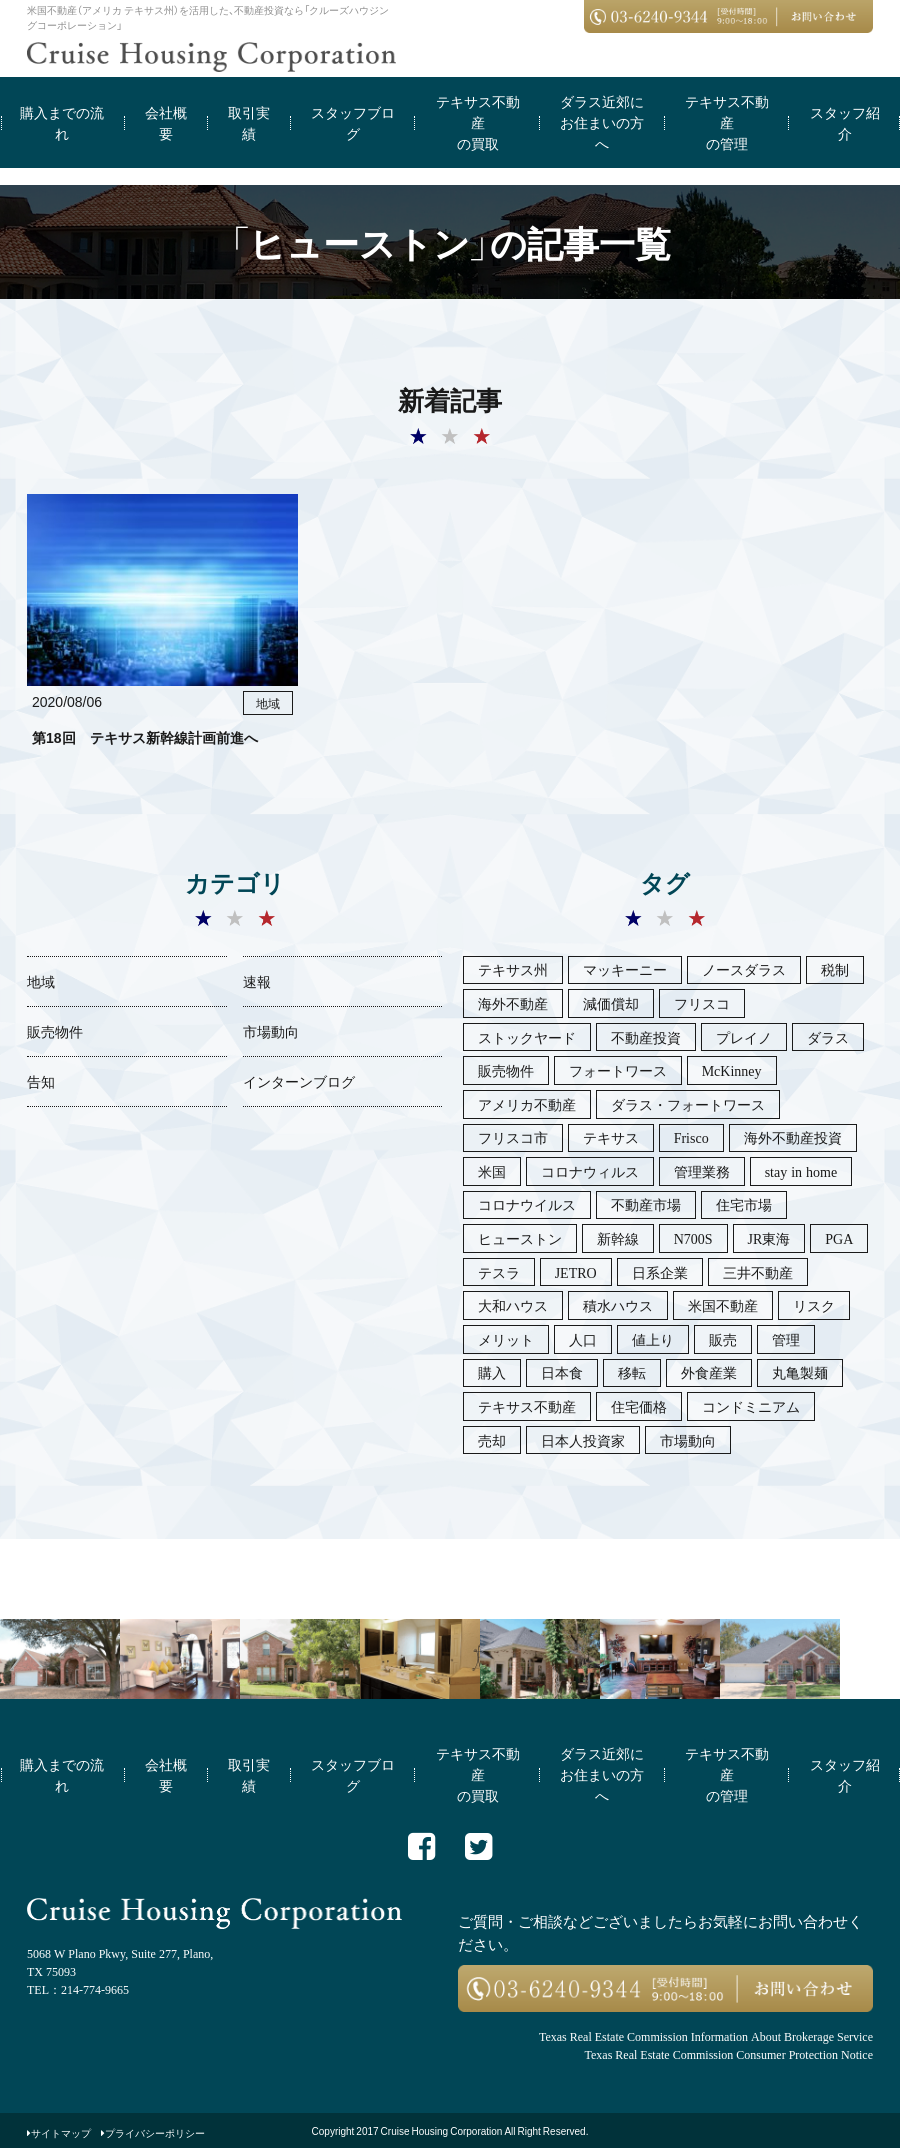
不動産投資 (646, 1037)
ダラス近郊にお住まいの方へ (602, 122)
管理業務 (702, 1171)
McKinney (732, 1070)
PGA (839, 1238)
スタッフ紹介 (845, 122)
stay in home (801, 1171)
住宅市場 (744, 1204)
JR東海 (769, 1238)
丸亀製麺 (800, 1372)
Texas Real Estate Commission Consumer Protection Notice (729, 2053)
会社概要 (166, 122)
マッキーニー (625, 969)
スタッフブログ (353, 122)
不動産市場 (646, 1204)
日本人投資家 (583, 1440)
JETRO (576, 1272)
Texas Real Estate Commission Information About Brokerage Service (706, 2035)
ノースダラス (744, 969)
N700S (693, 1238)
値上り (653, 1339)
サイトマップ (61, 2132)
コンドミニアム (751, 1406)
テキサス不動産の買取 (478, 122)
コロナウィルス (590, 1171)
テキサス (611, 1137)
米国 (492, 1171)
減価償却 (611, 1003)
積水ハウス (618, 1305)
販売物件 (55, 1031)
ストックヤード (527, 1037)
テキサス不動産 (527, 1406)
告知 (41, 1081)
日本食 (562, 1372)
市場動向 (271, 1031)
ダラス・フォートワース (688, 1104)
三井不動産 (758, 1272)
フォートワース (618, 1070)
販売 (723, 1339)
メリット (506, 1339)
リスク (814, 1305)
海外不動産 (513, 1003)
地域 (41, 981)
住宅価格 (639, 1406)
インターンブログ (299, 1081)
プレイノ (744, 1037)
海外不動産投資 (793, 1137)
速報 (257, 981)
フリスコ (702, 1003)
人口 (583, 1339)
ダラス (828, 1037)
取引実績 (249, 122)
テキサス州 (513, 969)
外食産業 (709, 1372)
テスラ (499, 1272)
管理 (786, 1339)
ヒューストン (520, 1238)
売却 (492, 1440)
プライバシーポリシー (155, 2132)
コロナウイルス (527, 1204)
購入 (492, 1372)
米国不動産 (723, 1305)
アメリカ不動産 (527, 1104)
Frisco (691, 1137)
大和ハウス (513, 1305)
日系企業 (660, 1272)
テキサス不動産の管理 (727, 122)
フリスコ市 (513, 1137)
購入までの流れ (62, 122)
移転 (632, 1372)
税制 (835, 969)
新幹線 (618, 1238)
